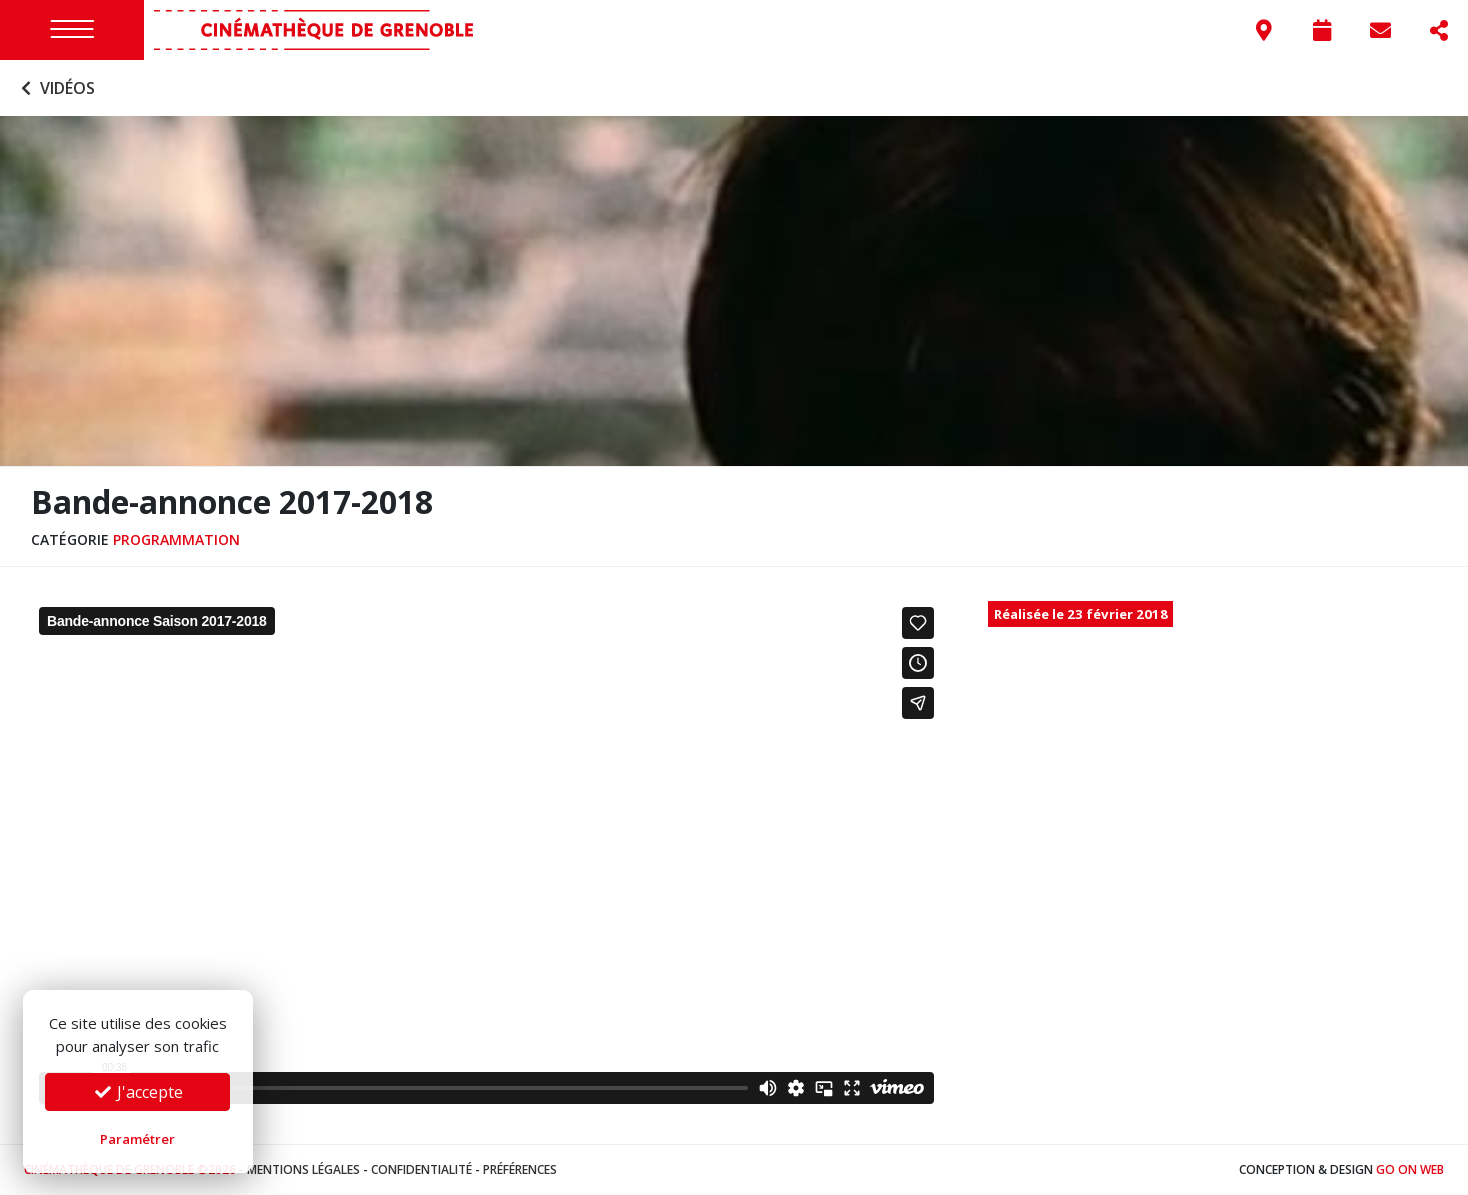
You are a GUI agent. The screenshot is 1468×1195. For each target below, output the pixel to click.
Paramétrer (137, 1139)
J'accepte (138, 1092)
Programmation (176, 539)
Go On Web (1410, 1169)
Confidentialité (421, 1169)
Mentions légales (303, 1169)
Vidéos (55, 88)
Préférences (520, 1169)
